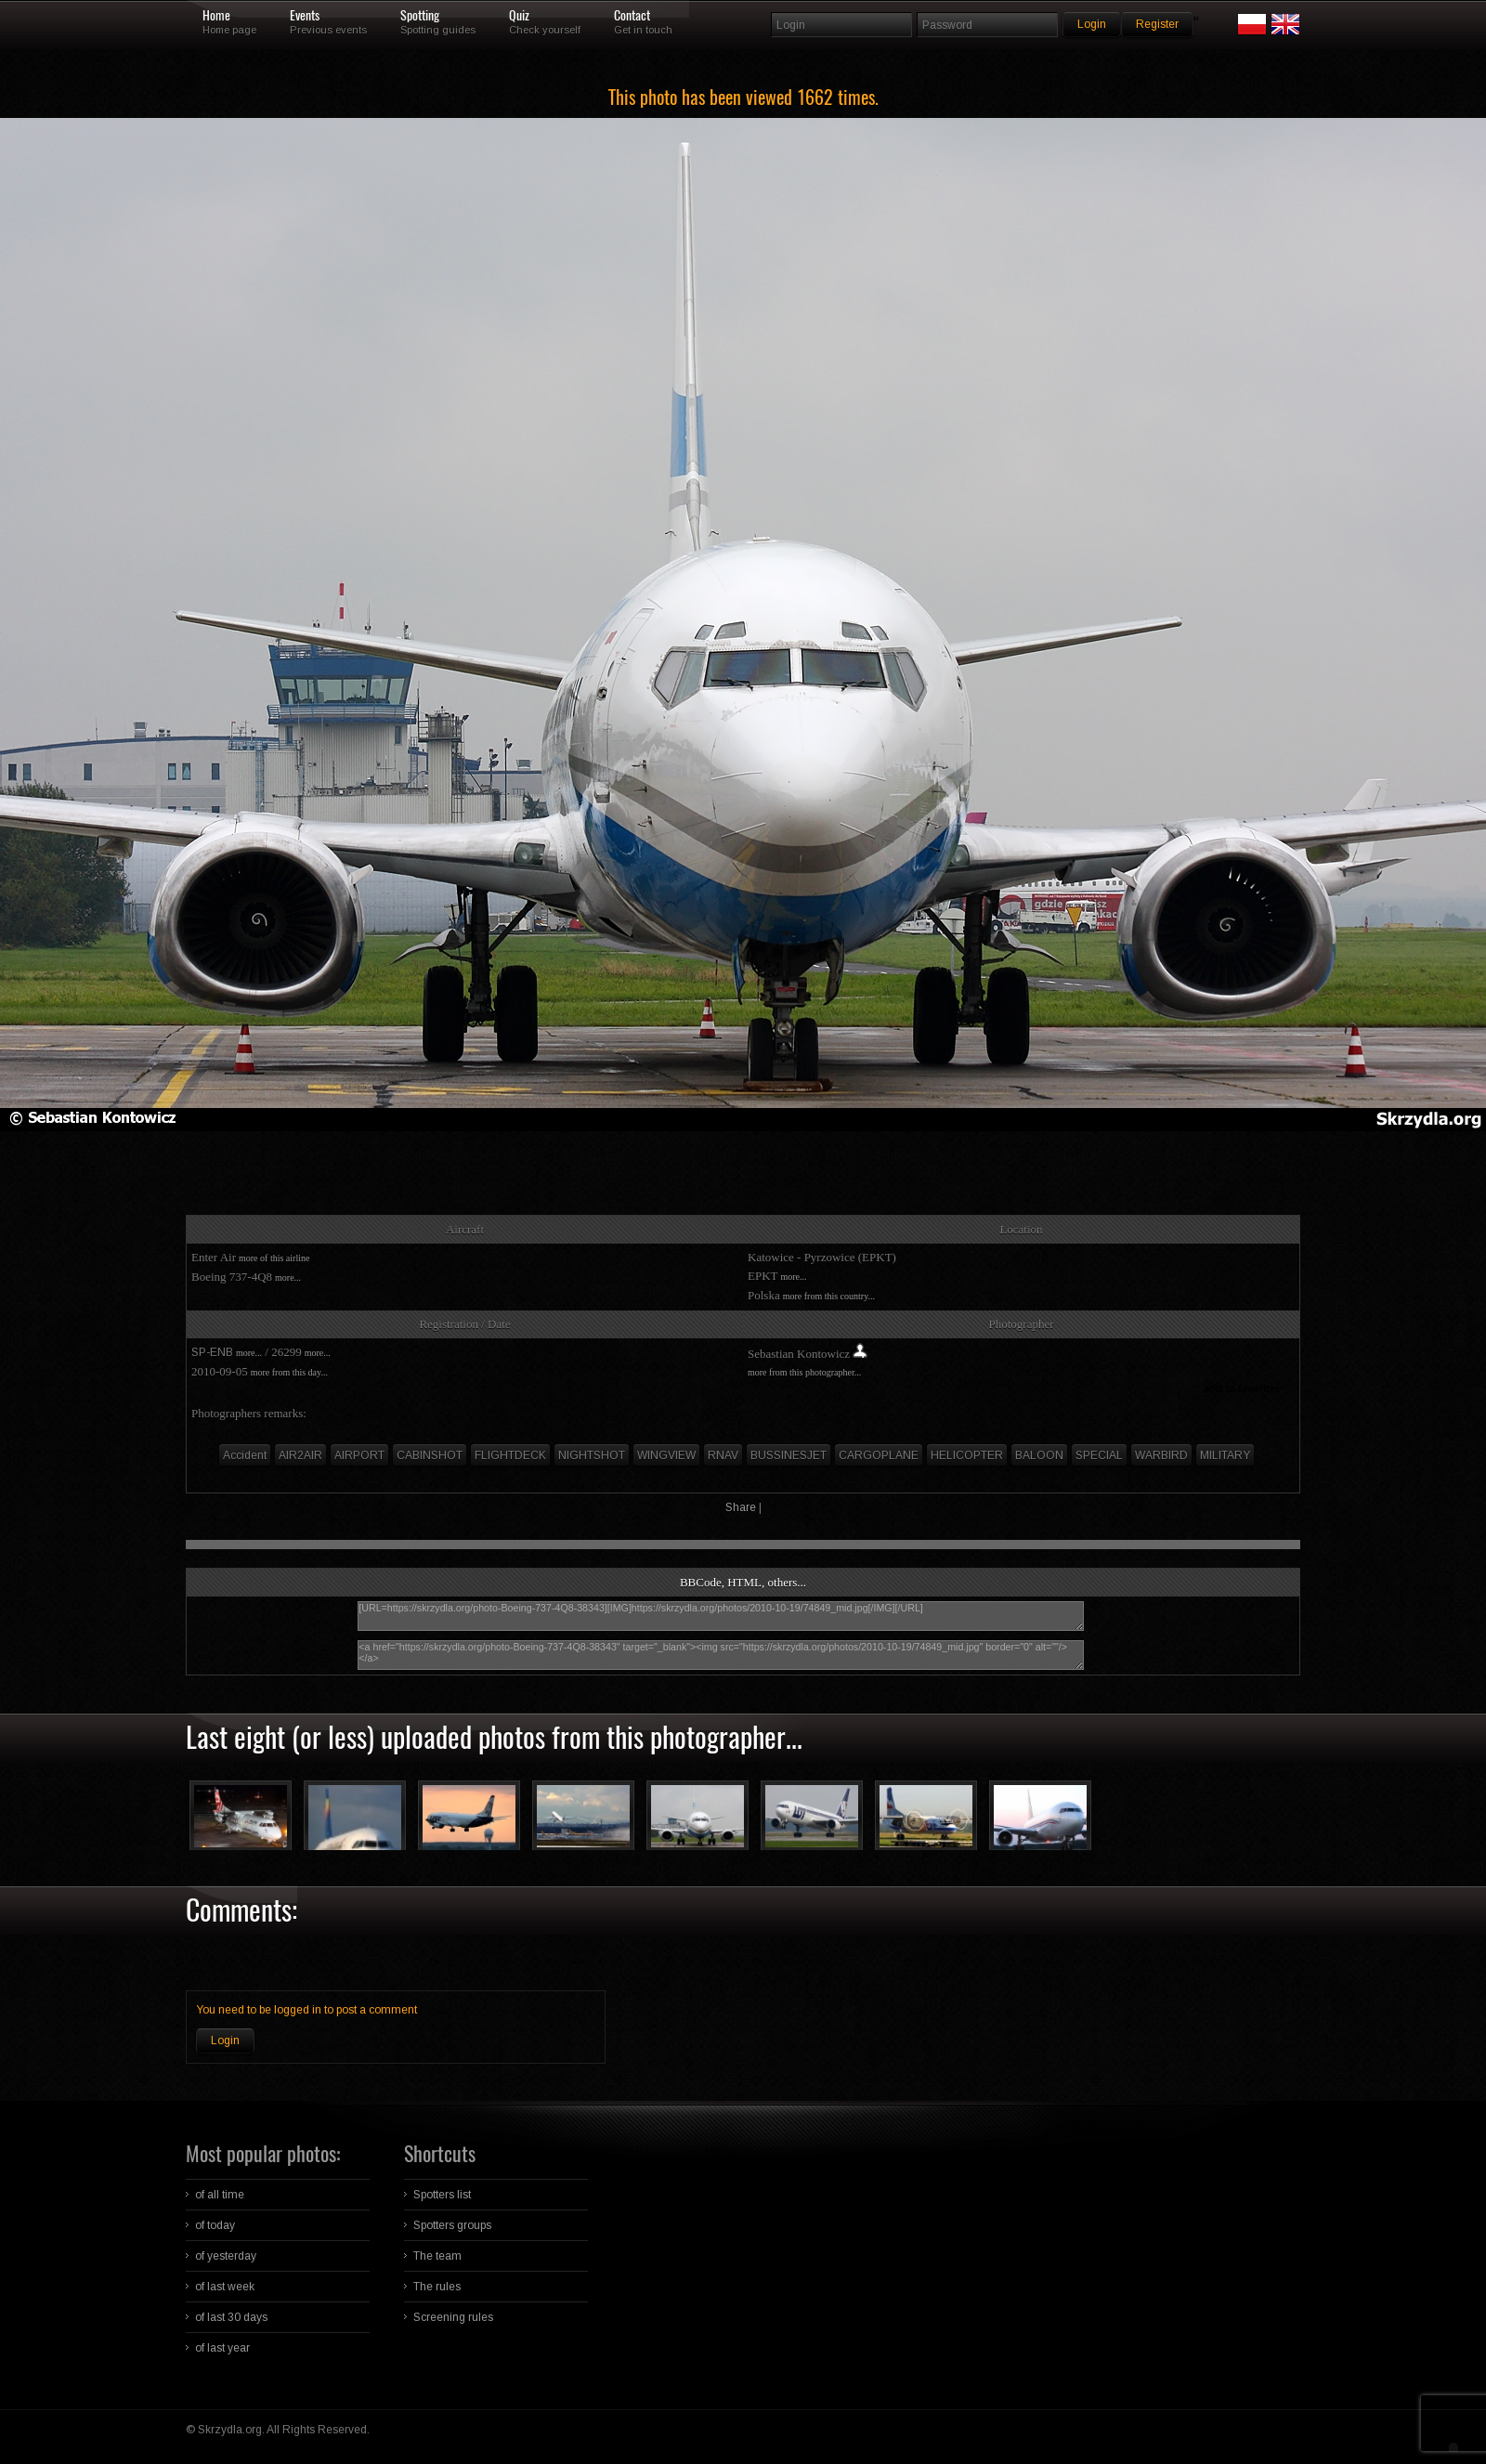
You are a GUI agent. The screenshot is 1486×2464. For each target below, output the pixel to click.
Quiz (519, 15)
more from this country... (829, 1296)
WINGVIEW (666, 1455)
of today (215, 2225)
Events (304, 15)
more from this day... (289, 1372)
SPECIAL (1099, 1455)
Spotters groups (452, 2225)
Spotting (419, 15)
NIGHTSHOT (591, 1455)
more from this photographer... (804, 1372)
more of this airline (274, 1258)
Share (740, 1507)
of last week (224, 2286)
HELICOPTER (967, 1455)
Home (216, 15)
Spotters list (442, 2194)
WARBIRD (1161, 1455)
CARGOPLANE (879, 1455)
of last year (222, 2347)
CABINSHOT (430, 1455)
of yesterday (225, 2255)
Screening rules (453, 2317)
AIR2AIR (300, 1455)
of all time (219, 2194)
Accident (245, 1455)
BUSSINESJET (788, 1455)
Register (1157, 24)
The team (437, 2255)
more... (288, 1277)
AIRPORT (359, 1455)
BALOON (1039, 1455)
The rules (437, 2286)
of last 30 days (231, 2317)
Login (225, 2040)
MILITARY (1225, 1455)
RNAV (723, 1455)
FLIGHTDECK (510, 1455)
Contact (632, 15)
